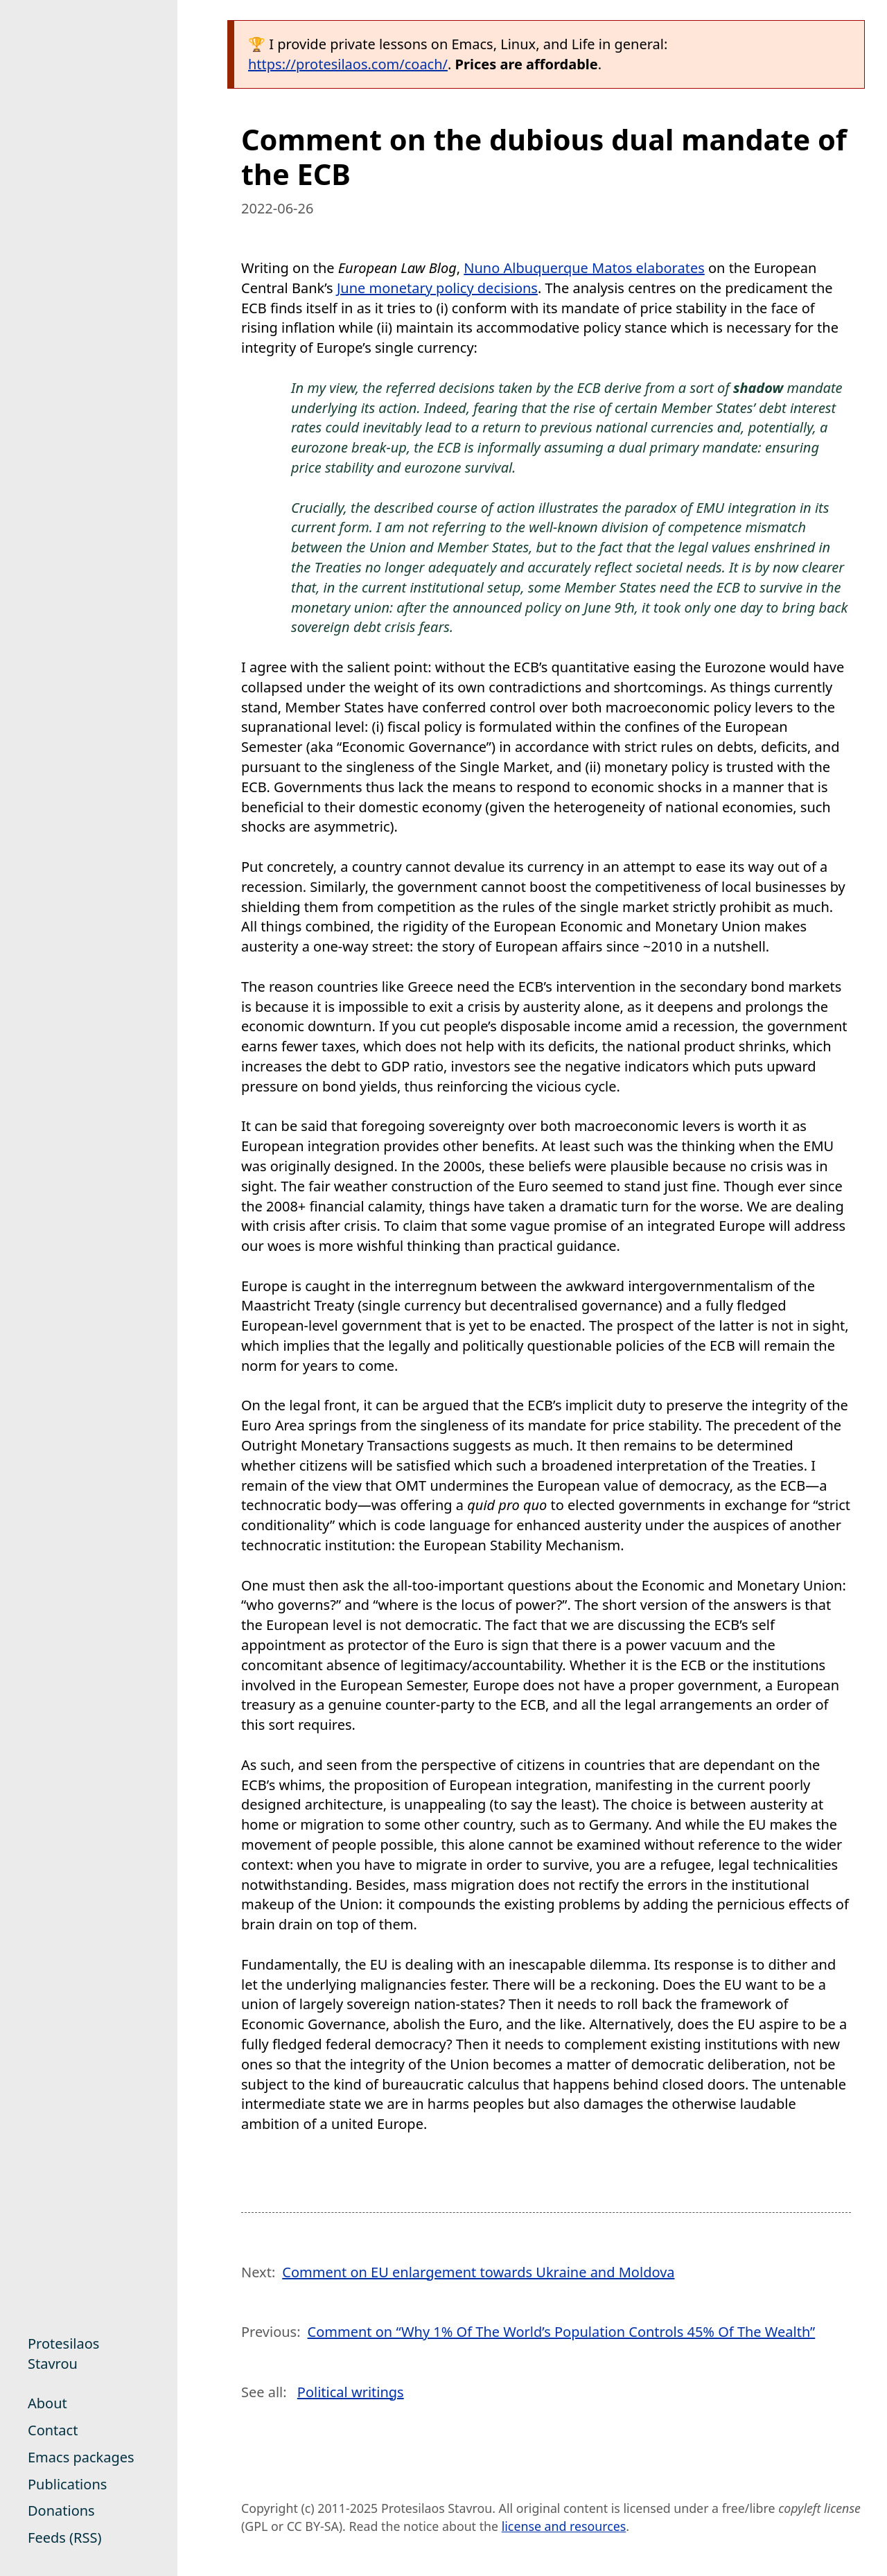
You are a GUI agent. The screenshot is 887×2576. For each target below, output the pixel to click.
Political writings (350, 2392)
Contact (53, 2430)
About (47, 2403)
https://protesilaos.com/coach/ (348, 64)
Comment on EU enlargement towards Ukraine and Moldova (478, 2272)
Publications (67, 2484)
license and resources (564, 2526)
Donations (61, 2510)
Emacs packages (81, 2457)
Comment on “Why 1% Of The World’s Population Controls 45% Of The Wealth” (562, 2331)
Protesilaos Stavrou (63, 2353)
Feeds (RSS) (64, 2537)
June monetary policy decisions (437, 288)
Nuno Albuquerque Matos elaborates (584, 268)
